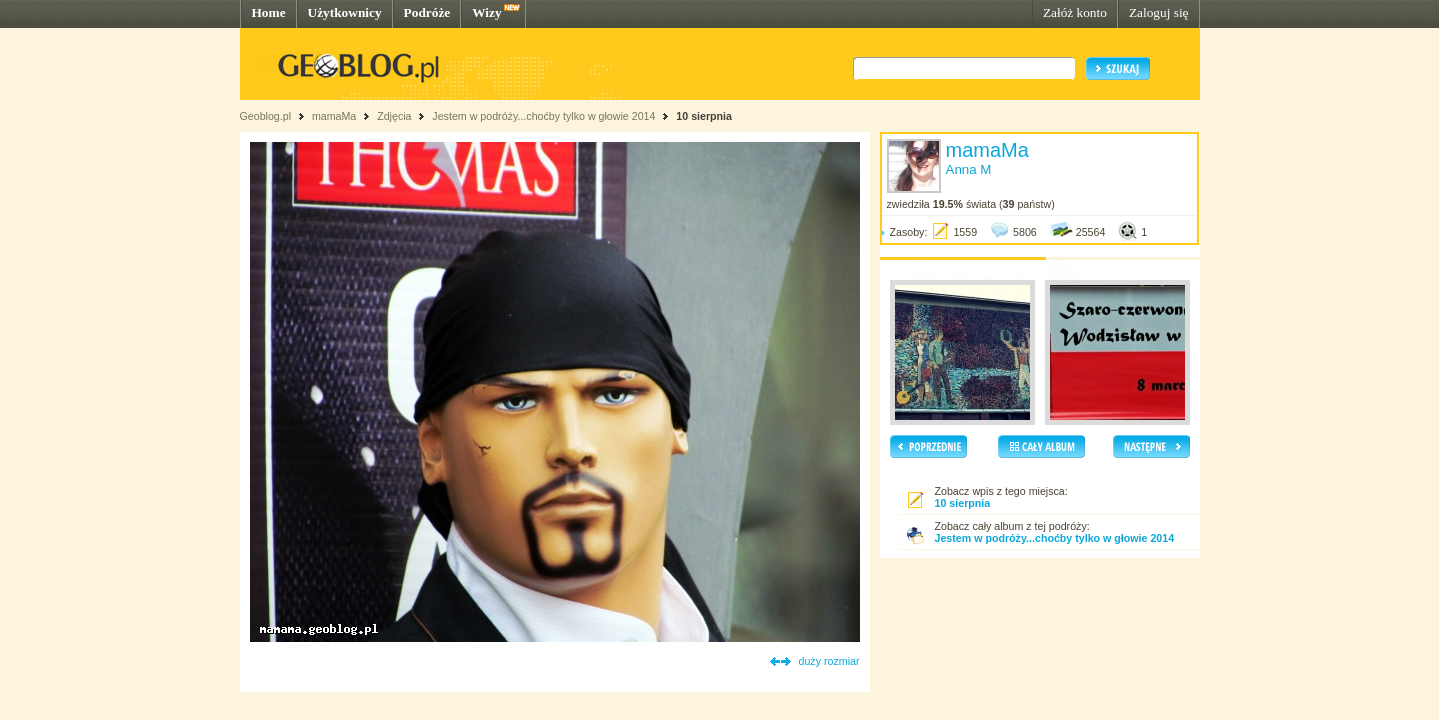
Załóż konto (1075, 12)
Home (269, 12)
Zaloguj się (1159, 12)
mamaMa (334, 116)
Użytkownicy (345, 12)
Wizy (486, 12)
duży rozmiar (829, 661)
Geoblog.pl (266, 116)
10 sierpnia (704, 116)
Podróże (427, 12)
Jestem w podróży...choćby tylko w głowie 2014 (543, 116)
